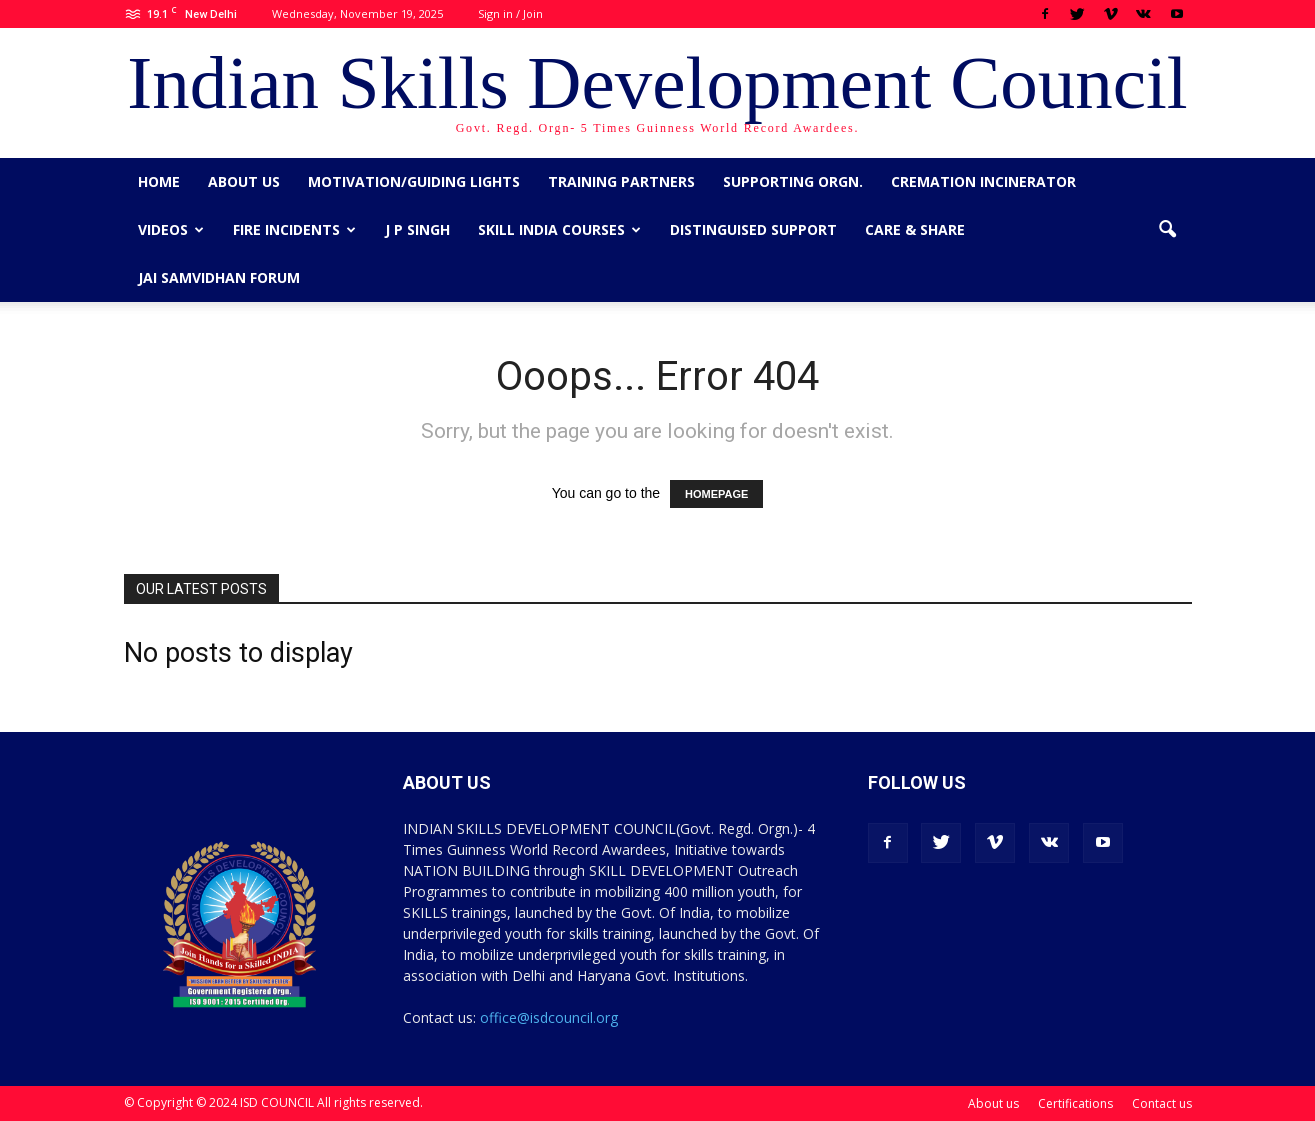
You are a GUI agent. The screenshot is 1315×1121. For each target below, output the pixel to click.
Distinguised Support (753, 229)
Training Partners (621, 181)
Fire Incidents (294, 229)
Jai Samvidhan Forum (219, 277)
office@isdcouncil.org (549, 1017)
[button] (1168, 230)
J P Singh (417, 229)
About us (244, 181)
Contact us (1162, 1103)
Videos (171, 229)
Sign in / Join (510, 13)
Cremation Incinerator (983, 181)
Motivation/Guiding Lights (414, 181)
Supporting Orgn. (793, 181)
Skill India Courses (559, 229)
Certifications (1075, 1103)
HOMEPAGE (716, 494)
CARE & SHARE (915, 229)
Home (159, 181)
